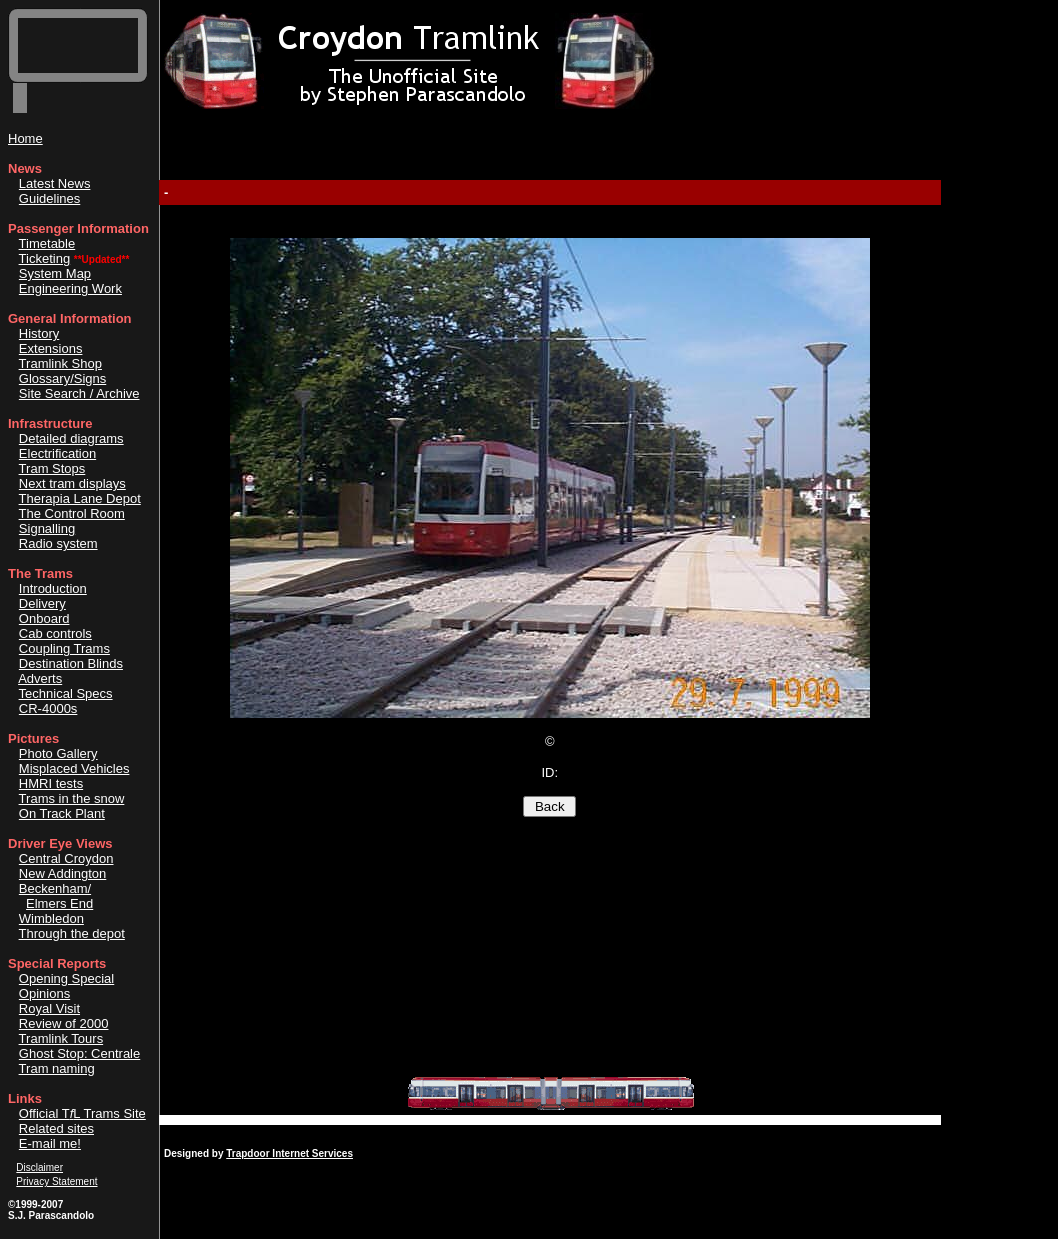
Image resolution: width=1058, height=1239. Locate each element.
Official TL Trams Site (82, 1113)
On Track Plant (62, 813)
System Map (55, 273)
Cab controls (55, 633)
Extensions (51, 348)
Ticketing (45, 258)
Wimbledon (51, 918)
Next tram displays (72, 483)
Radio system (58, 543)
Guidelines (49, 198)
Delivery (42, 603)
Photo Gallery (58, 753)
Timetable (47, 243)
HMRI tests (51, 783)
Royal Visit (49, 1008)
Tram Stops (52, 468)
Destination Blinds (71, 663)
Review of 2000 (64, 1023)
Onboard (44, 618)
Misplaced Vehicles (74, 768)
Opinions (44, 993)
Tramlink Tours (61, 1038)
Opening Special (66, 978)
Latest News (55, 183)
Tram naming (57, 1068)
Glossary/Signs (62, 378)
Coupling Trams (64, 648)
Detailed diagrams (71, 438)
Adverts (40, 678)
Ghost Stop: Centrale (79, 1053)
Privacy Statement (56, 1181)
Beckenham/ (55, 888)
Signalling (47, 528)
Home (25, 138)
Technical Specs (66, 693)
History (39, 333)
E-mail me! (50, 1143)
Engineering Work (70, 288)
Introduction (53, 588)
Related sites (56, 1128)
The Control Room (72, 513)
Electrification (57, 453)
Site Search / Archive (79, 393)
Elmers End (59, 903)
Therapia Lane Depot (80, 498)
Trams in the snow (72, 798)
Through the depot (72, 933)
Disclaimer (39, 1167)
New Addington (62, 873)
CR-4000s (48, 708)
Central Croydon (66, 858)
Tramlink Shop (60, 363)
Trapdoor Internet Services (289, 1153)
